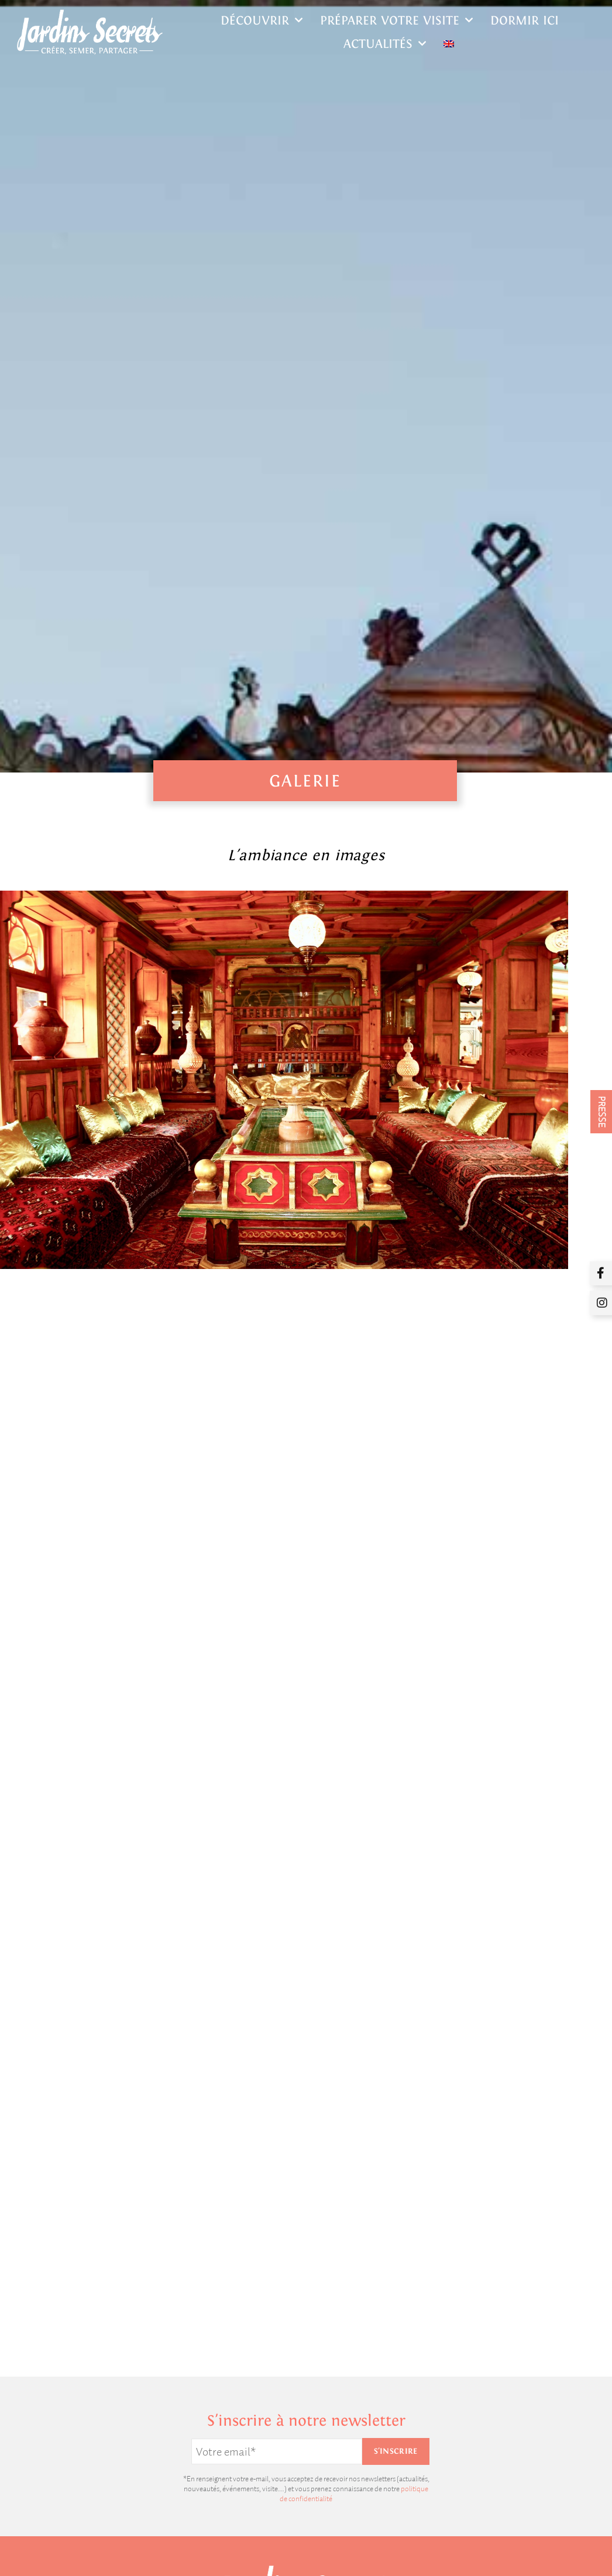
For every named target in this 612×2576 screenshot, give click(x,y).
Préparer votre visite (396, 20)
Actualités (384, 43)
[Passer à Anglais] (448, 44)
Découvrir (261, 20)
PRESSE (602, 1111)
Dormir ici (524, 20)
